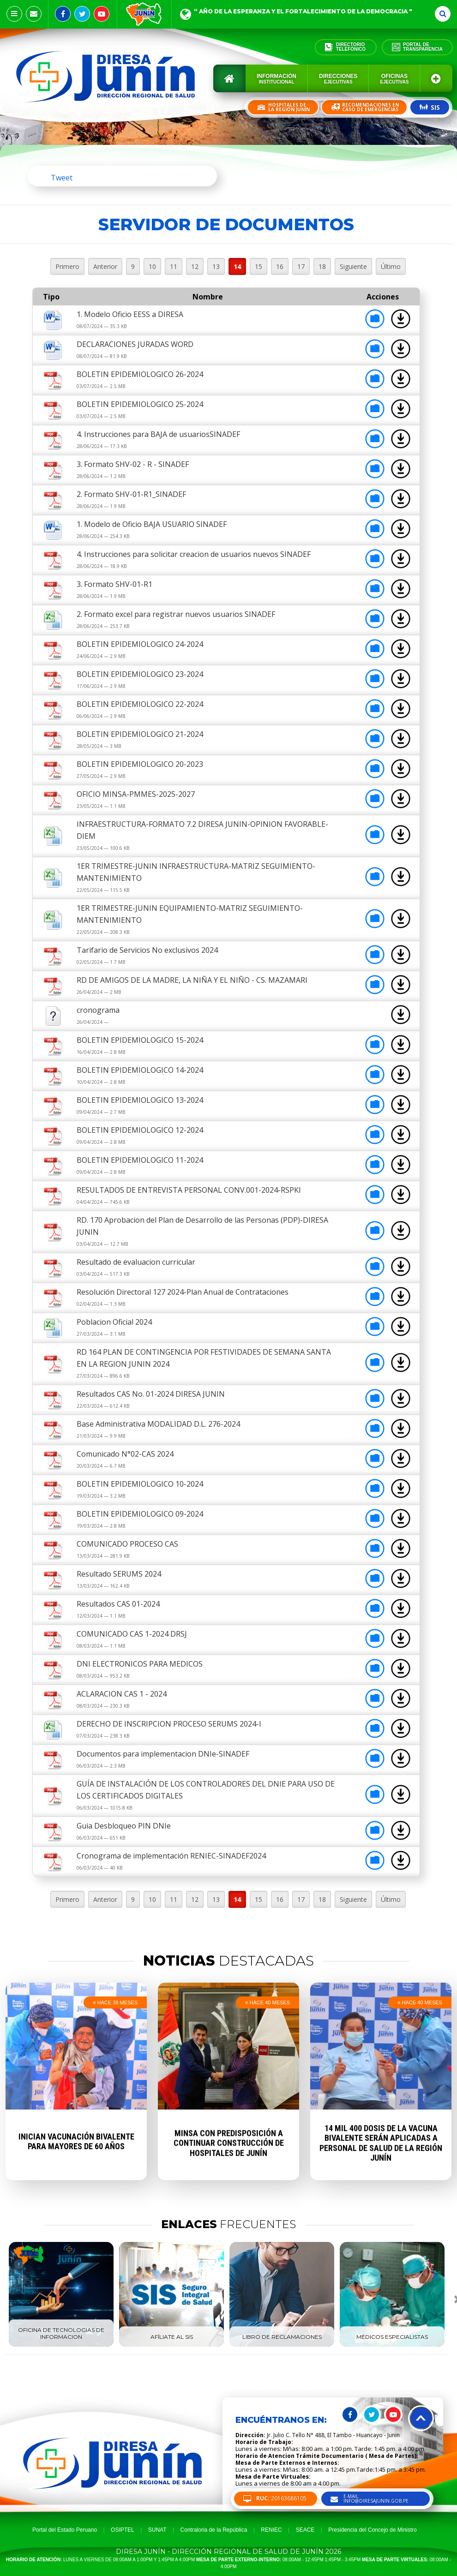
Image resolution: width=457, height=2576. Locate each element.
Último (391, 266)
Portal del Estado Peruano (64, 2530)
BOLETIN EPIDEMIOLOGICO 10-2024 (140, 1484)
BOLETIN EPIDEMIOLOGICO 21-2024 (140, 734)
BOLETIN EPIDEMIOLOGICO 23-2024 (140, 674)
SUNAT (157, 2530)
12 (194, 266)
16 (279, 266)
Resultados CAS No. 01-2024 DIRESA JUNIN (151, 1394)
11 (173, 266)
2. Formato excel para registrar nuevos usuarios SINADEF (176, 614)
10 (152, 266)
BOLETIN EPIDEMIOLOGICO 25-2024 (140, 404)
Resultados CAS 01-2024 (118, 1604)
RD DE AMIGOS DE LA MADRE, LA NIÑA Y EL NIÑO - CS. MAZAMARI (192, 980)
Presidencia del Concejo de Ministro (372, 2530)
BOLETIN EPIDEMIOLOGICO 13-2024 (140, 1100)
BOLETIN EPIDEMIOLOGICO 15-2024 (140, 1040)
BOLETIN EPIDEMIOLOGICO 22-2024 (140, 704)
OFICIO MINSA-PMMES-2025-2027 (136, 794)
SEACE (305, 2530)
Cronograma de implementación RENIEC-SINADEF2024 (171, 1856)
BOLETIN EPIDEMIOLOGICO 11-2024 (140, 1160)
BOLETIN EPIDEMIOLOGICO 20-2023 (140, 764)
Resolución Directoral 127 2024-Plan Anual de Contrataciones (183, 1292)
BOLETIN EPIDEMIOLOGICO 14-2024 (140, 1070)
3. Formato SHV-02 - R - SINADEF (133, 464)
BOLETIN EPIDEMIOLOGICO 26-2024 (140, 374)
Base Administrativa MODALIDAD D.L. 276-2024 (158, 1424)
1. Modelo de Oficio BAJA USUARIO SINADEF (152, 524)
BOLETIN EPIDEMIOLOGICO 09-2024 (140, 1514)
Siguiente (353, 266)
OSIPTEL (122, 2530)
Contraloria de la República (213, 2530)
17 (301, 266)
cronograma (98, 1010)
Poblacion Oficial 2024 (114, 1322)
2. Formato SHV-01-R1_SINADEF (131, 494)
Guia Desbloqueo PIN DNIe (124, 1826)
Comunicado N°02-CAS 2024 (125, 1454)
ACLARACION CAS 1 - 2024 (122, 1694)
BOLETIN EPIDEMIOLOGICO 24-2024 (140, 644)
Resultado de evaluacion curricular (136, 1262)
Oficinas (394, 78)
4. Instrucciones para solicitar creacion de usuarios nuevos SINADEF (194, 554)
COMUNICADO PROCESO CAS (127, 1544)
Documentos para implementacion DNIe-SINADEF (163, 1754)
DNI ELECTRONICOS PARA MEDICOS (140, 1664)
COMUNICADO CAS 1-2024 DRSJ (132, 1634)
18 (322, 266)
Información (276, 78)
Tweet (61, 178)
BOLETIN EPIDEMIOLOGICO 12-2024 (140, 1130)
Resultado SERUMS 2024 (119, 1574)
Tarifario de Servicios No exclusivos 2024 (147, 950)
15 (258, 266)
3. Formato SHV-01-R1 (114, 584)
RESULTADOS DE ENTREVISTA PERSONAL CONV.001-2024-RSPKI (189, 1190)
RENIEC (271, 2530)
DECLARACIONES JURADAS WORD (135, 344)
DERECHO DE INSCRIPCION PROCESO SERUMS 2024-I (169, 1724)
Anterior (105, 266)
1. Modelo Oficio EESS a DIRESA (130, 314)
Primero (67, 266)
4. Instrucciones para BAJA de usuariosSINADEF (158, 434)
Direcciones (338, 78)
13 (216, 266)
